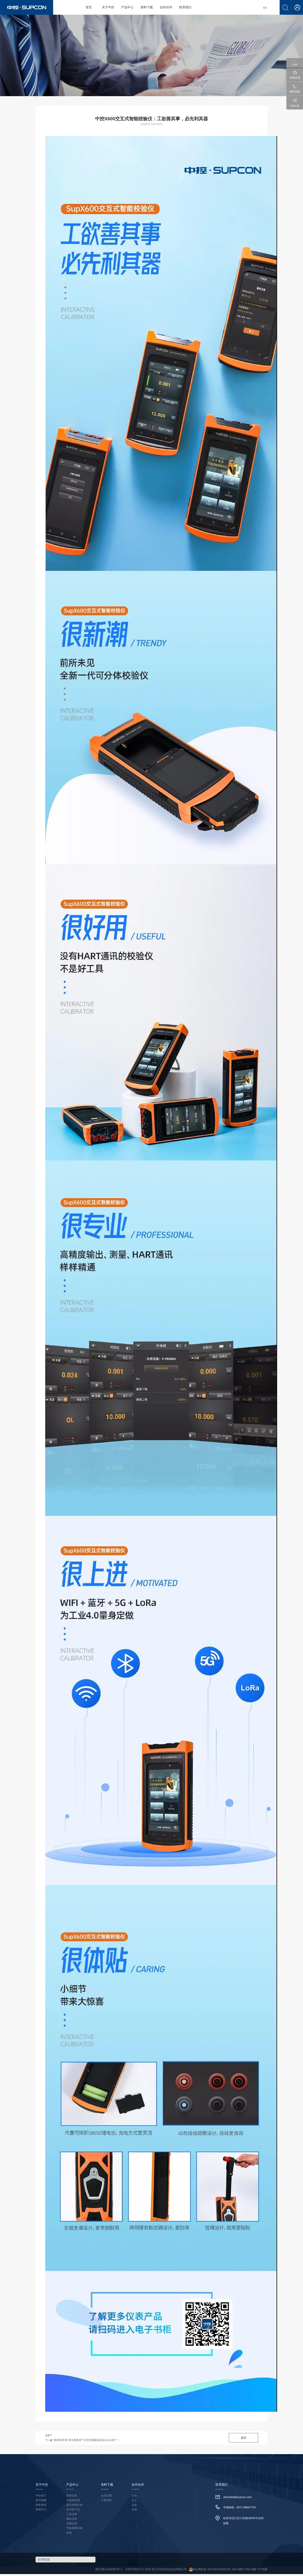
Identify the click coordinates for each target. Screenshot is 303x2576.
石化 (134, 2495)
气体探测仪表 (74, 2528)
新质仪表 (71, 2495)
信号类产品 (73, 2509)
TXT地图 (262, 2569)
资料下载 (146, 7)
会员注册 (106, 2495)
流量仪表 (71, 2523)
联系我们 (185, 7)
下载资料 (106, 2500)
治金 (134, 2504)
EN (265, 7)
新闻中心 (41, 2509)
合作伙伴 (166, 7)
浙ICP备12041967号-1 (108, 2569)
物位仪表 (71, 2518)
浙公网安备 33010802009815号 (210, 2569)
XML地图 (237, 2569)
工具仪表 (71, 2514)
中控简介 (41, 2495)
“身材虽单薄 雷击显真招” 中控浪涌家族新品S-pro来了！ (86, 2440)
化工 (134, 2500)
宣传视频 (41, 2500)
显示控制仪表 (74, 2504)
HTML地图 (249, 2569)
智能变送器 (73, 2500)
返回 (243, 2437)
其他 (69, 2532)
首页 (89, 7)
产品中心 (127, 7)
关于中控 (108, 7)
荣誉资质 (41, 2504)
